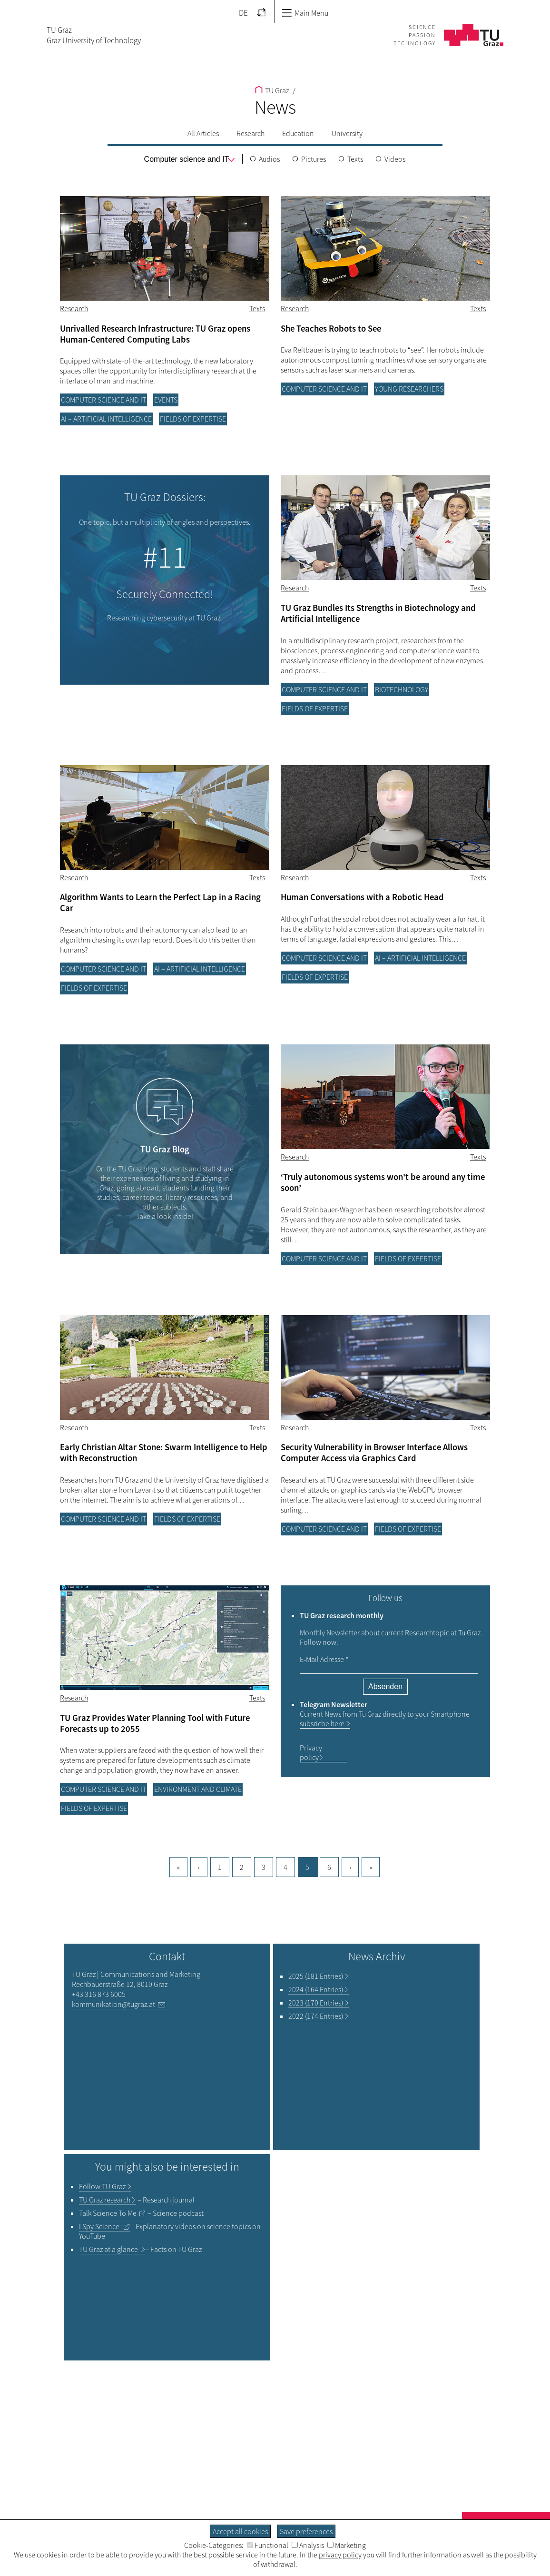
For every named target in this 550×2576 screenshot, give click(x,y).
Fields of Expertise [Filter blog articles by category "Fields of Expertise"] (193, 418)
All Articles (203, 133)
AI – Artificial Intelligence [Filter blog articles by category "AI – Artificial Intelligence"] (106, 418)
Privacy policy (311, 1752)
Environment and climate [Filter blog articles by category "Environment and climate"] (198, 1789)
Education (298, 133)
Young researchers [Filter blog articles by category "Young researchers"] (409, 388)
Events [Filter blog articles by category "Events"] (165, 399)
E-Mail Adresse (324, 1659)
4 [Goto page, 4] (285, 1867)
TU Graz (272, 90)
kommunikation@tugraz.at (113, 2004)
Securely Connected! (164, 594)
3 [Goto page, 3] (263, 1867)
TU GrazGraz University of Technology (94, 35)
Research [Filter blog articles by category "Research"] (74, 308)
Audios (269, 159)
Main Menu (305, 13)
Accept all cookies (240, 2531)
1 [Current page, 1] (220, 1867)
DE (243, 13)
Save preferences (306, 2531)
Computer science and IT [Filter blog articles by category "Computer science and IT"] (103, 399)
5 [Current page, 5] (307, 1867)
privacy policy (340, 2554)
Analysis (308, 2545)
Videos (394, 159)
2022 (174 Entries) (315, 2016)
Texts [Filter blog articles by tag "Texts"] (257, 308)
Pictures (313, 159)
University (347, 133)
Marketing (346, 2545)
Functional (267, 2545)
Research (250, 133)
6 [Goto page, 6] (329, 1867)
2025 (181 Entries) (315, 1976)
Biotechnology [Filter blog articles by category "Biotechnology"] (401, 689)
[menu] (187, 159)
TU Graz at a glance (109, 2249)
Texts (355, 159)
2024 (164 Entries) (315, 1989)
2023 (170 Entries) (315, 2002)
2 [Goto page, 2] (242, 1867)
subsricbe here (322, 1723)
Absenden (385, 1686)
